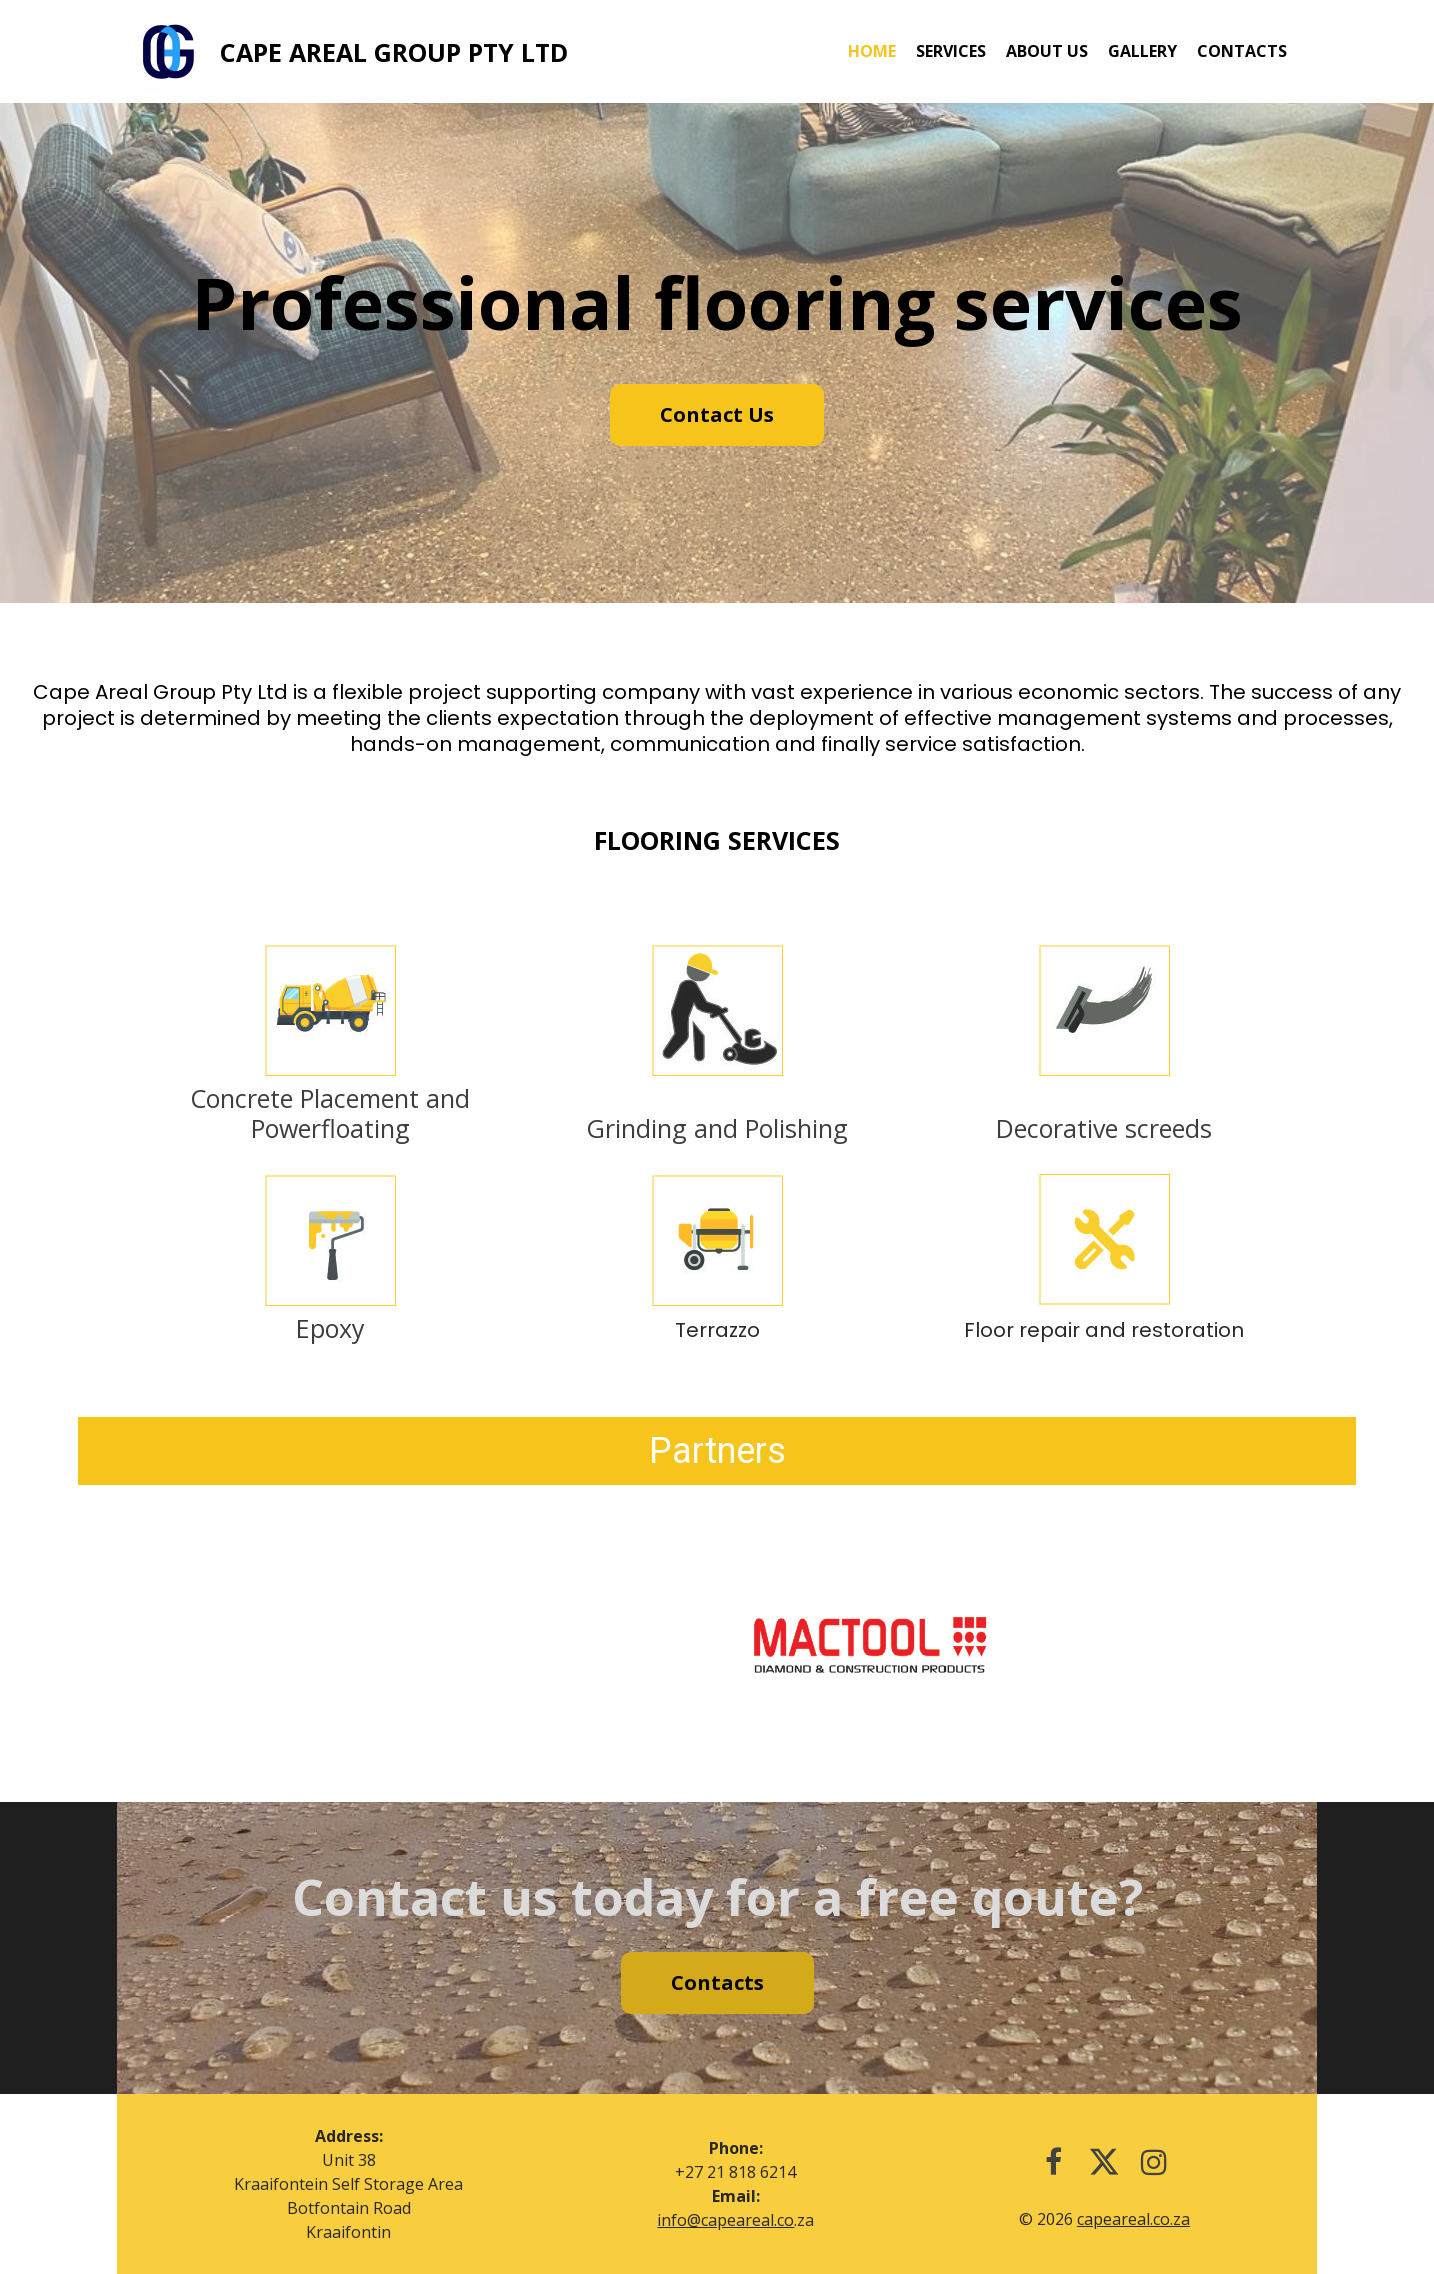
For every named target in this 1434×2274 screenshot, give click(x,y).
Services (951, 51)
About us (1047, 51)
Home (872, 51)
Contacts (1242, 51)
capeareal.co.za (1133, 2219)
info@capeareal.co (725, 2220)
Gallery (1142, 51)
